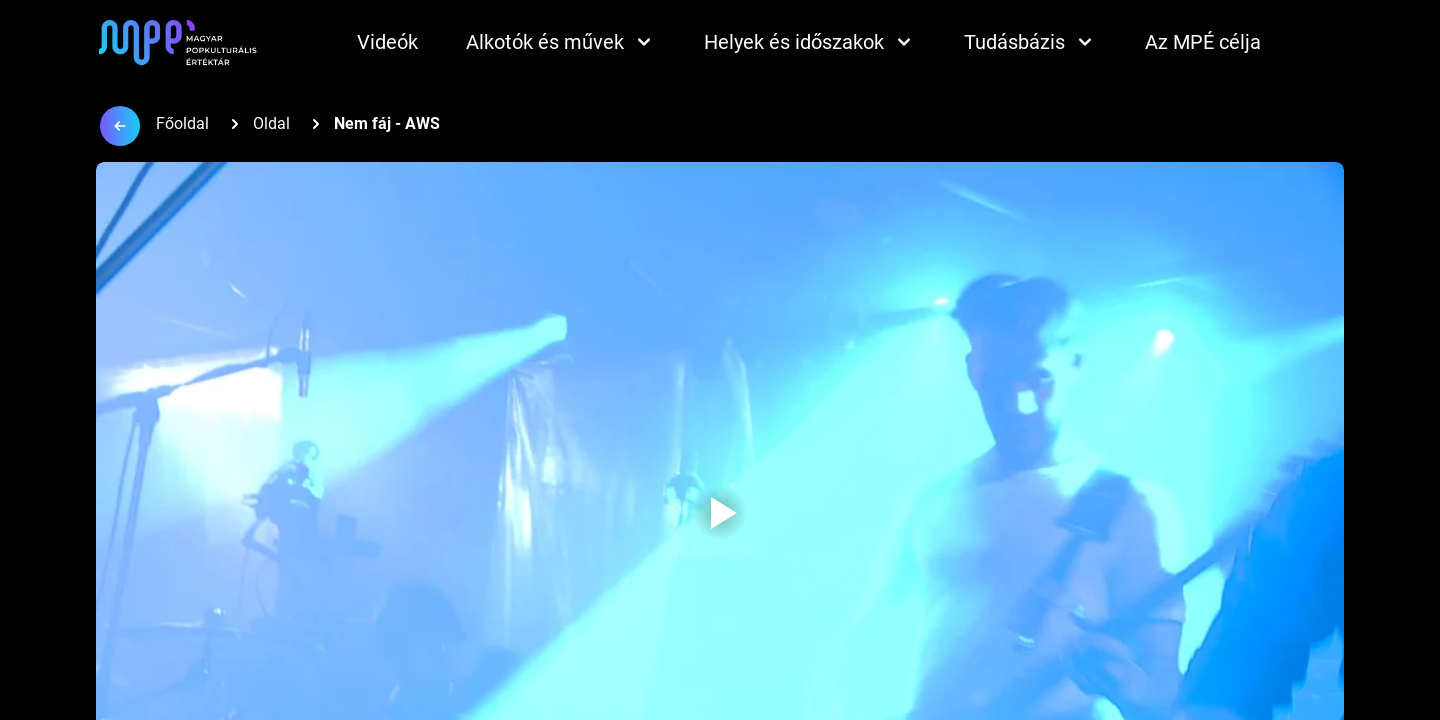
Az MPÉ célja (1203, 42)
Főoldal (182, 123)
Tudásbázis (1030, 42)
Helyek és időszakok (810, 42)
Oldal (271, 123)
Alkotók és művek (561, 42)
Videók (387, 42)
